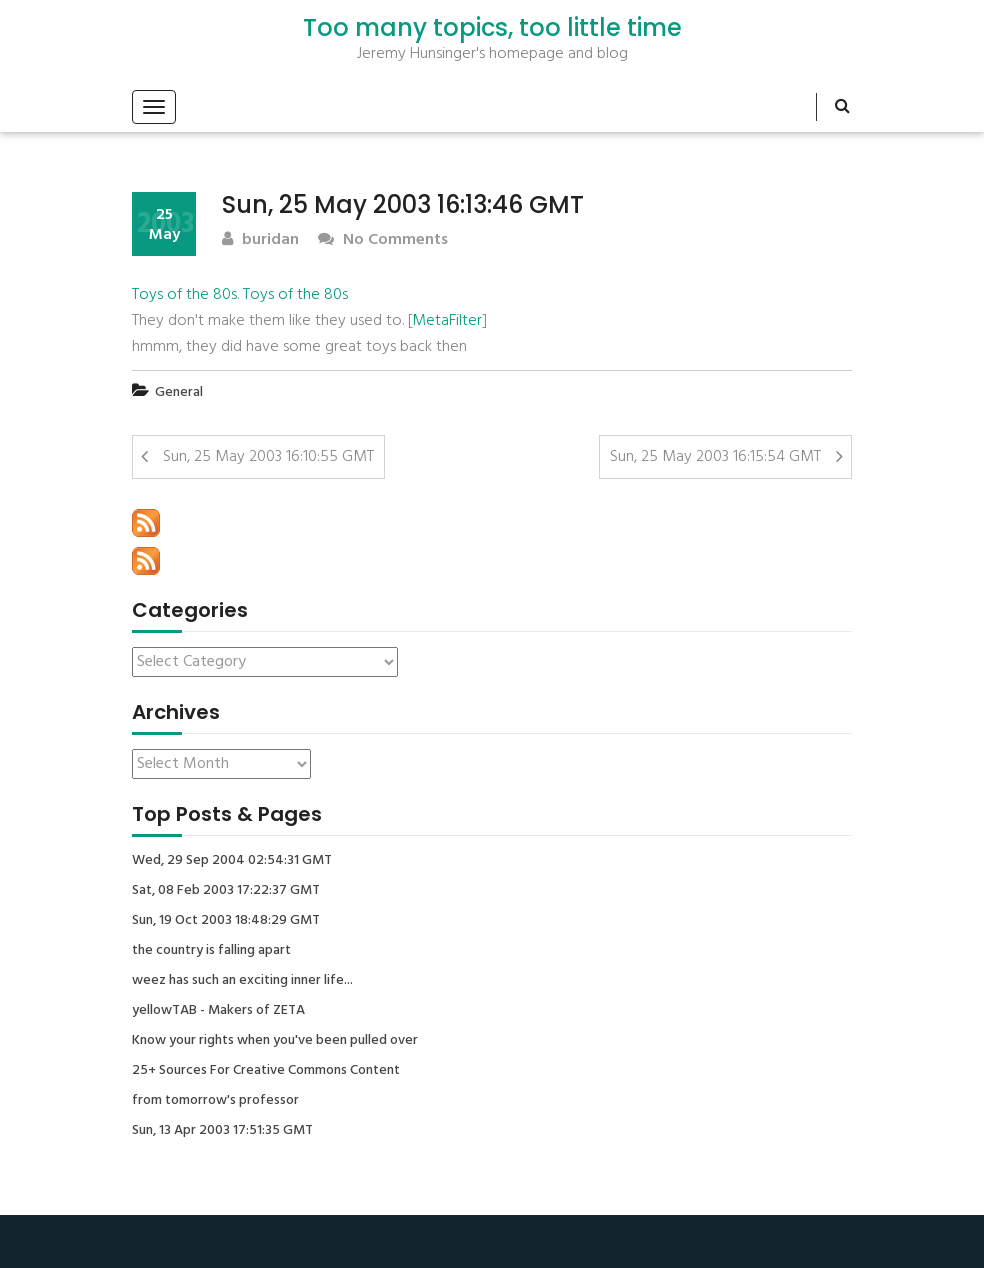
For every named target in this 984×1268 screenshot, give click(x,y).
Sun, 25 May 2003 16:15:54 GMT (715, 457)
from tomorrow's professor (215, 1101)
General (179, 392)
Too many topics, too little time (492, 28)
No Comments (383, 240)
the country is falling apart (211, 951)
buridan (260, 240)
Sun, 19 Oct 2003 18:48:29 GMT (226, 921)
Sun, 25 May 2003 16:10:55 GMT (268, 457)
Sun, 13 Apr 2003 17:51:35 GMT (222, 1131)
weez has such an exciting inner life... (242, 981)
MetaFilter (447, 321)
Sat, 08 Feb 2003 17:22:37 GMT (226, 891)
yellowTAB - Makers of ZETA (218, 1011)
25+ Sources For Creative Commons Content (266, 1071)
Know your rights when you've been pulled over (275, 1041)
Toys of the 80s (184, 295)
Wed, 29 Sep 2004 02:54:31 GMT (232, 861)
